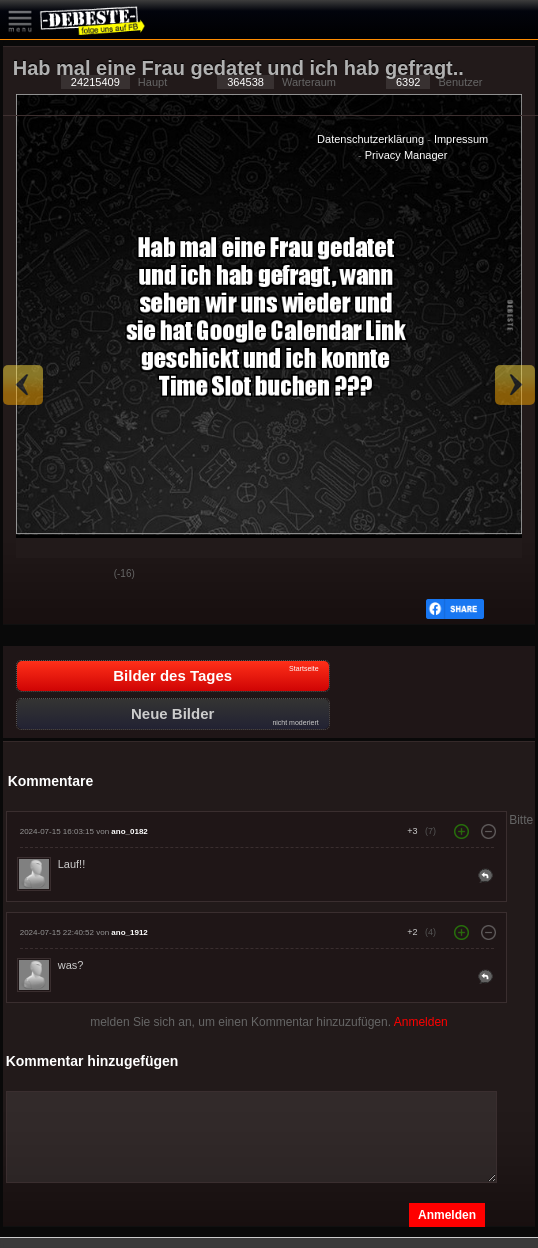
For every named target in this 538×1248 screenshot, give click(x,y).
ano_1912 (129, 932)
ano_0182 (129, 831)
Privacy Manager (406, 155)
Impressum (461, 139)
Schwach (84, 575)
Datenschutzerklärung (370, 139)
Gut (34, 575)
